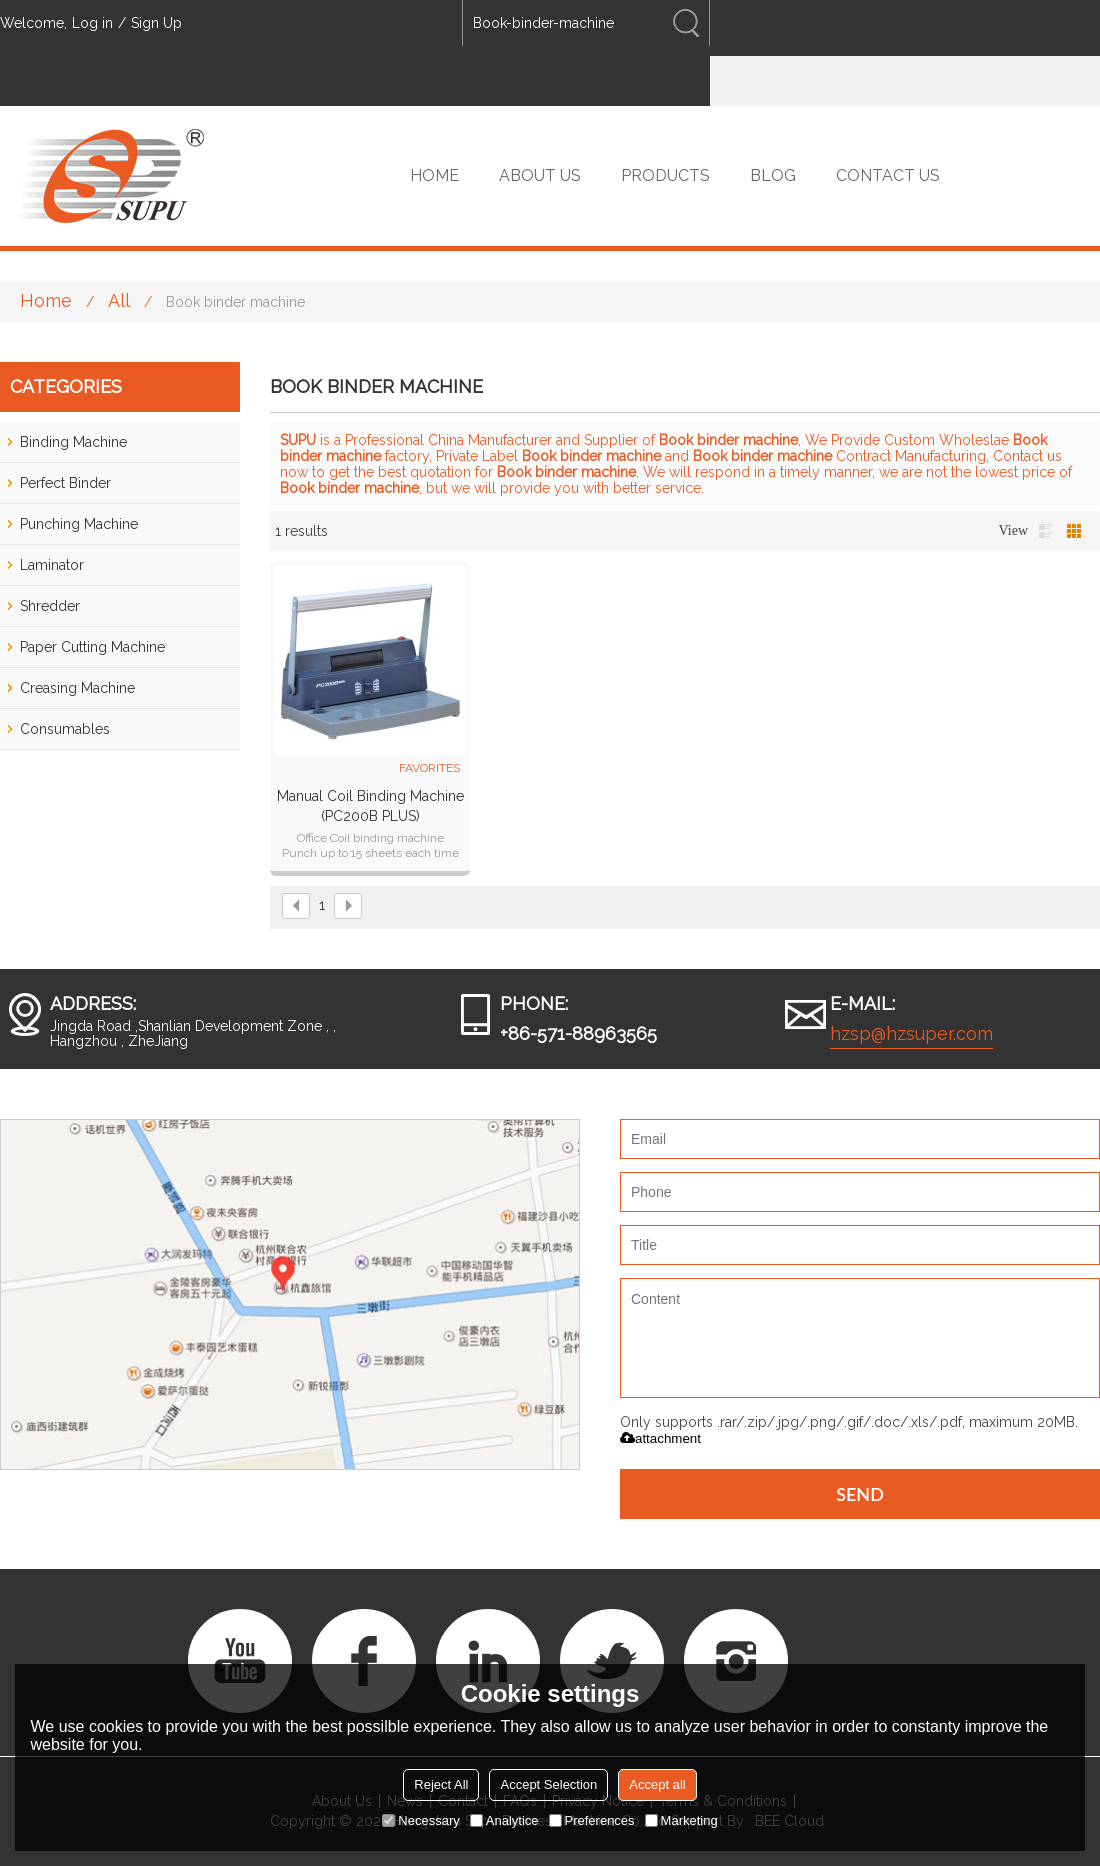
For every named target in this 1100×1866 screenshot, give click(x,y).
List (1046, 531)
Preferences (592, 1820)
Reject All (441, 1784)
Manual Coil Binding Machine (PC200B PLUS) (370, 806)
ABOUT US (540, 175)
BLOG (773, 175)
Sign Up (156, 23)
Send (860, 1494)
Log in (92, 23)
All (119, 300)
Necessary (420, 1820)
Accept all (657, 1784)
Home (46, 300)
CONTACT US (888, 175)
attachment (660, 1438)
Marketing (681, 1820)
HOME (434, 175)
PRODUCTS (665, 175)
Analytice (504, 1820)
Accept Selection (548, 1784)
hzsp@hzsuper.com (911, 1033)
